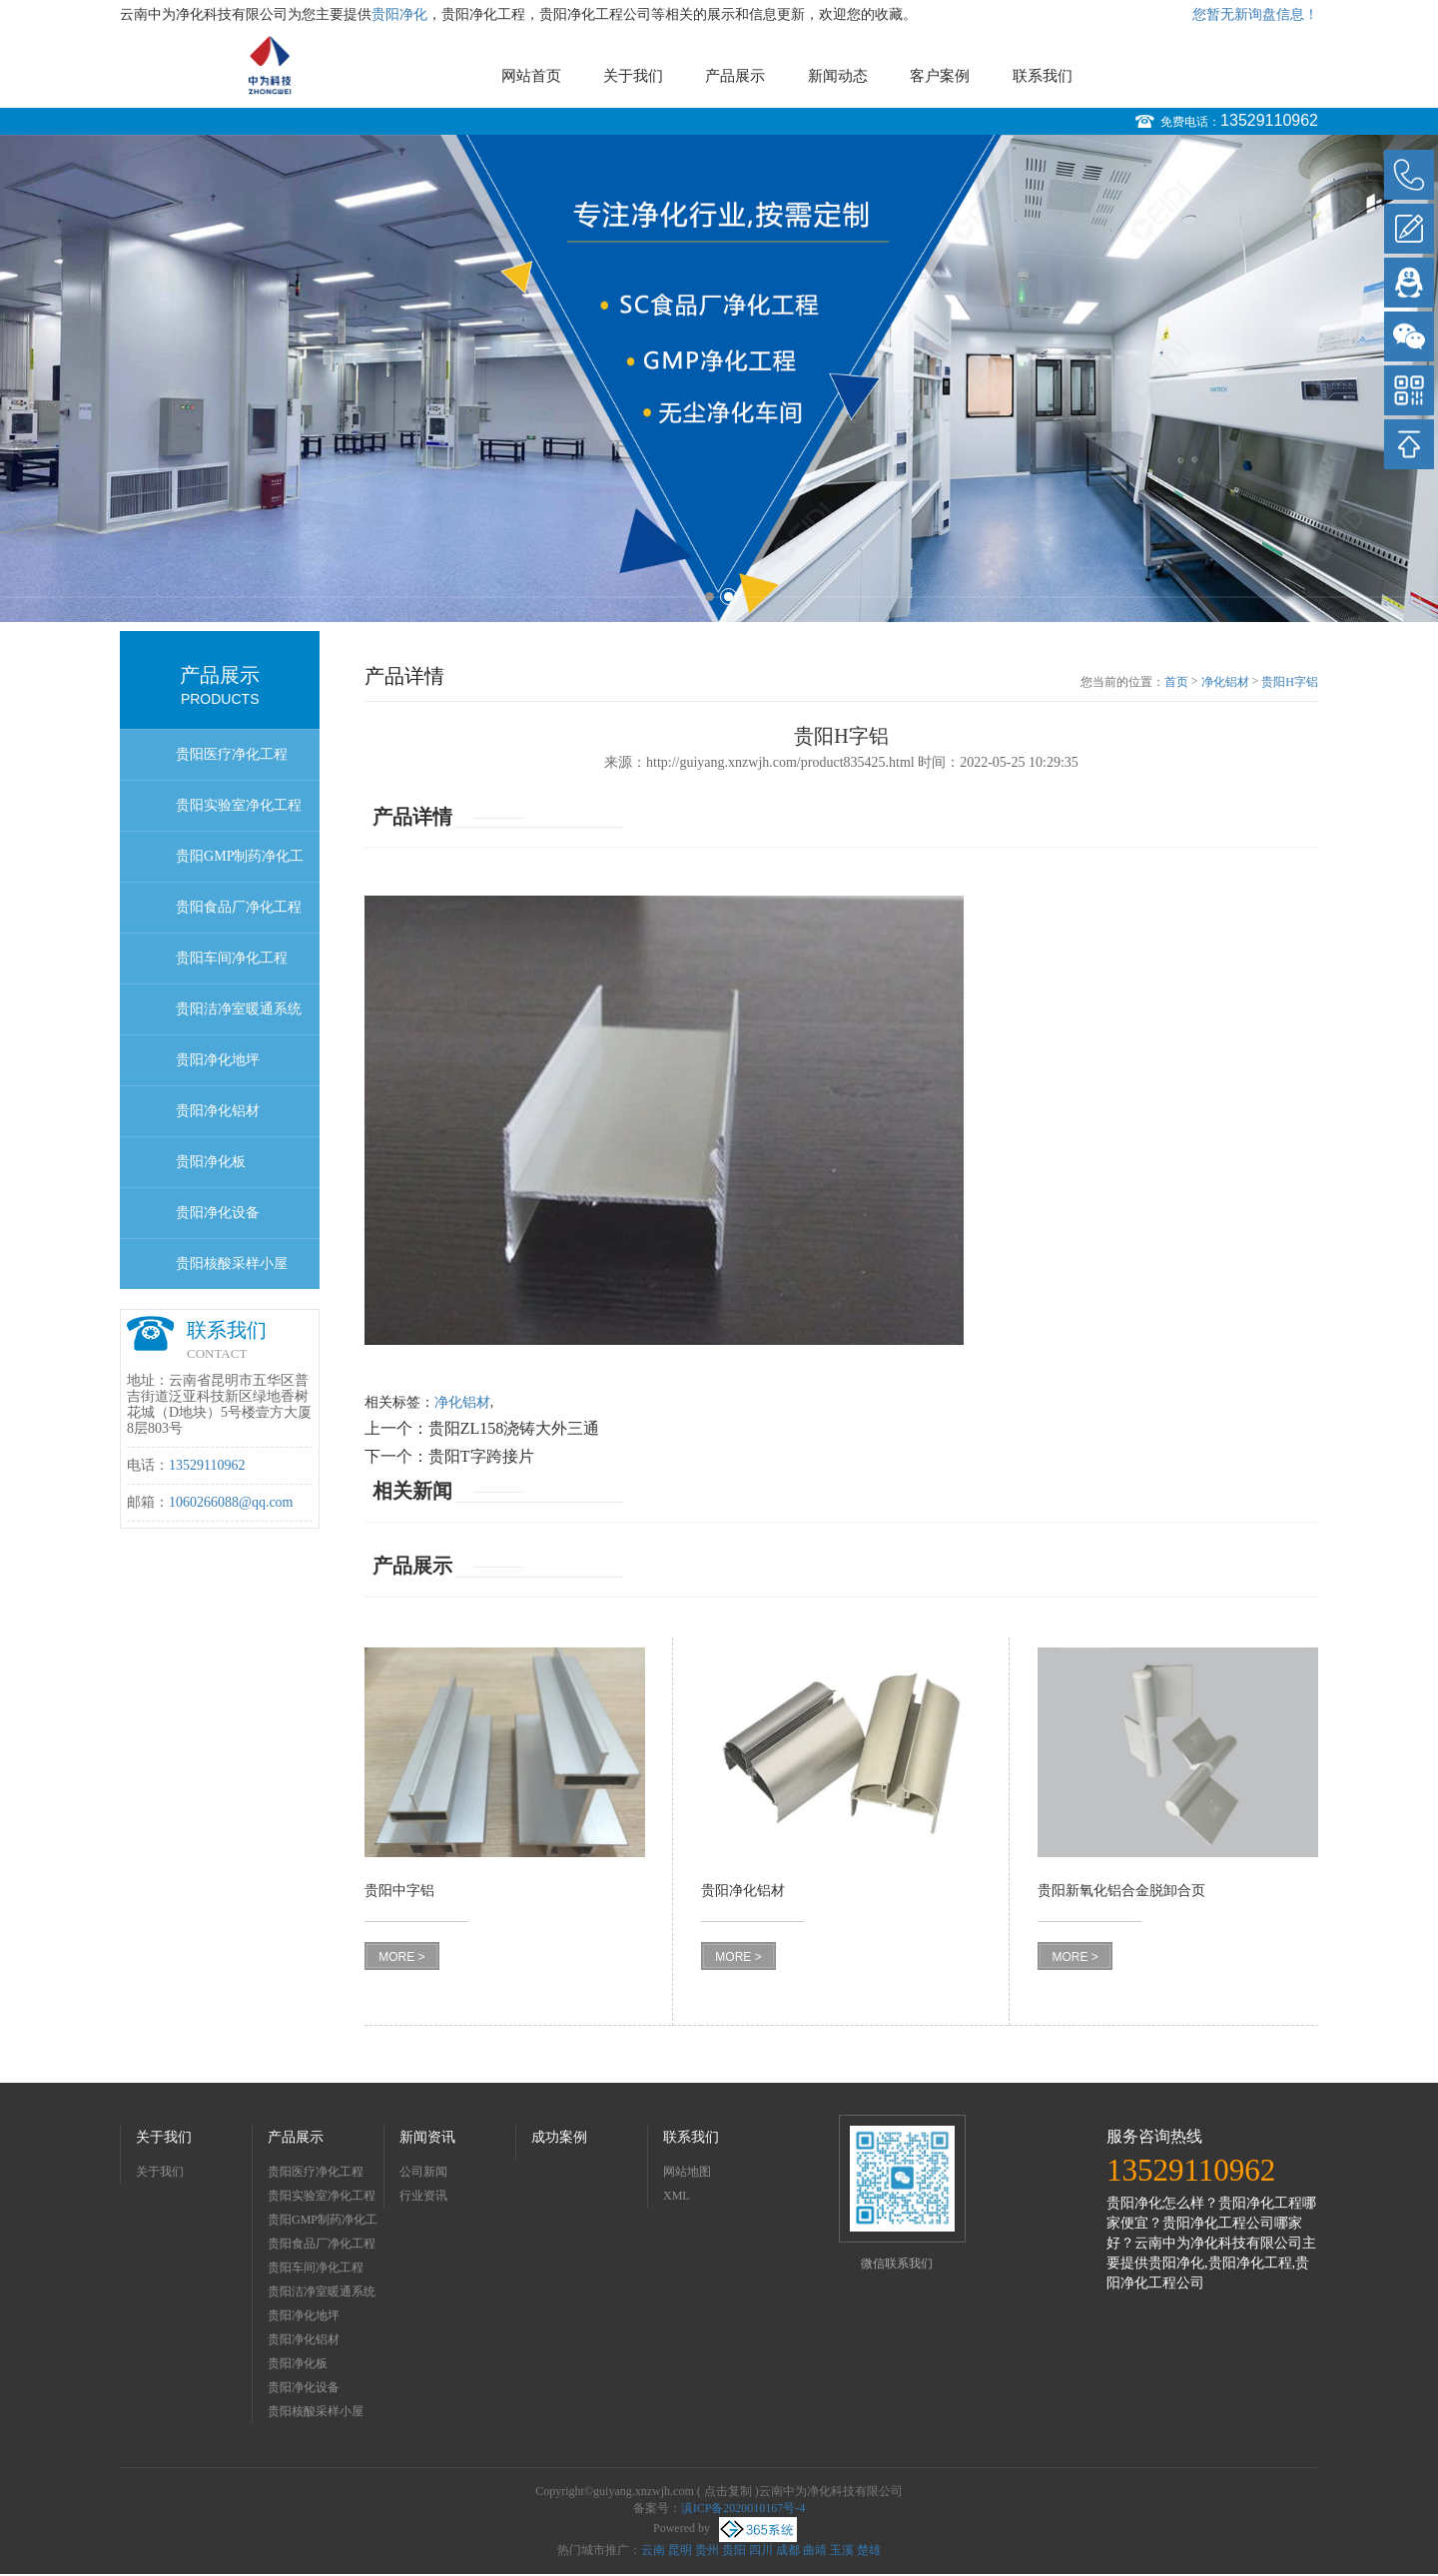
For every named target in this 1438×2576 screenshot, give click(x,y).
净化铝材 (1225, 682)
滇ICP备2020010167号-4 (743, 2508)
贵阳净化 (399, 14)
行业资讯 (423, 2196)
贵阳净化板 (211, 1161)
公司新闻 (423, 2172)
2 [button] (728, 596)
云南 (653, 2550)
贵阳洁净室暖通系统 (239, 1008)
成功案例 (559, 2137)
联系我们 (1043, 76)
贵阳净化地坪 (218, 1059)
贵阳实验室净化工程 (239, 805)
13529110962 (1269, 120)
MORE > (401, 1957)
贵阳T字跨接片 (481, 1456)
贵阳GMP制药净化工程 (240, 865)
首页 (1176, 682)
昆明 (680, 2550)
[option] (719, 378)
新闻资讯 (427, 2137)
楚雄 (869, 2550)
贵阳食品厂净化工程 (239, 907)
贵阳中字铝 (399, 1890)
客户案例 (940, 76)
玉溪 (842, 2550)
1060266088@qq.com (231, 1502)
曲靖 (815, 2550)
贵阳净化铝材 (218, 1110)
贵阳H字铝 (1289, 682)
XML (676, 2196)
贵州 (707, 2550)
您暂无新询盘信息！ (1255, 14)
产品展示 (735, 76)
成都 (788, 2550)
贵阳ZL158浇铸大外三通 (514, 1428)
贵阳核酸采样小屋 (232, 1263)
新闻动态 (838, 76)
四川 (761, 2550)
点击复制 (728, 2491)
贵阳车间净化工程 (232, 958)
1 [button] (709, 596)
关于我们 (633, 76)
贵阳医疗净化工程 (232, 754)
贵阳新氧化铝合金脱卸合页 (1121, 1890)
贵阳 (734, 2550)
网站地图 (687, 2172)
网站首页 (531, 76)
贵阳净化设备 (218, 1212)
